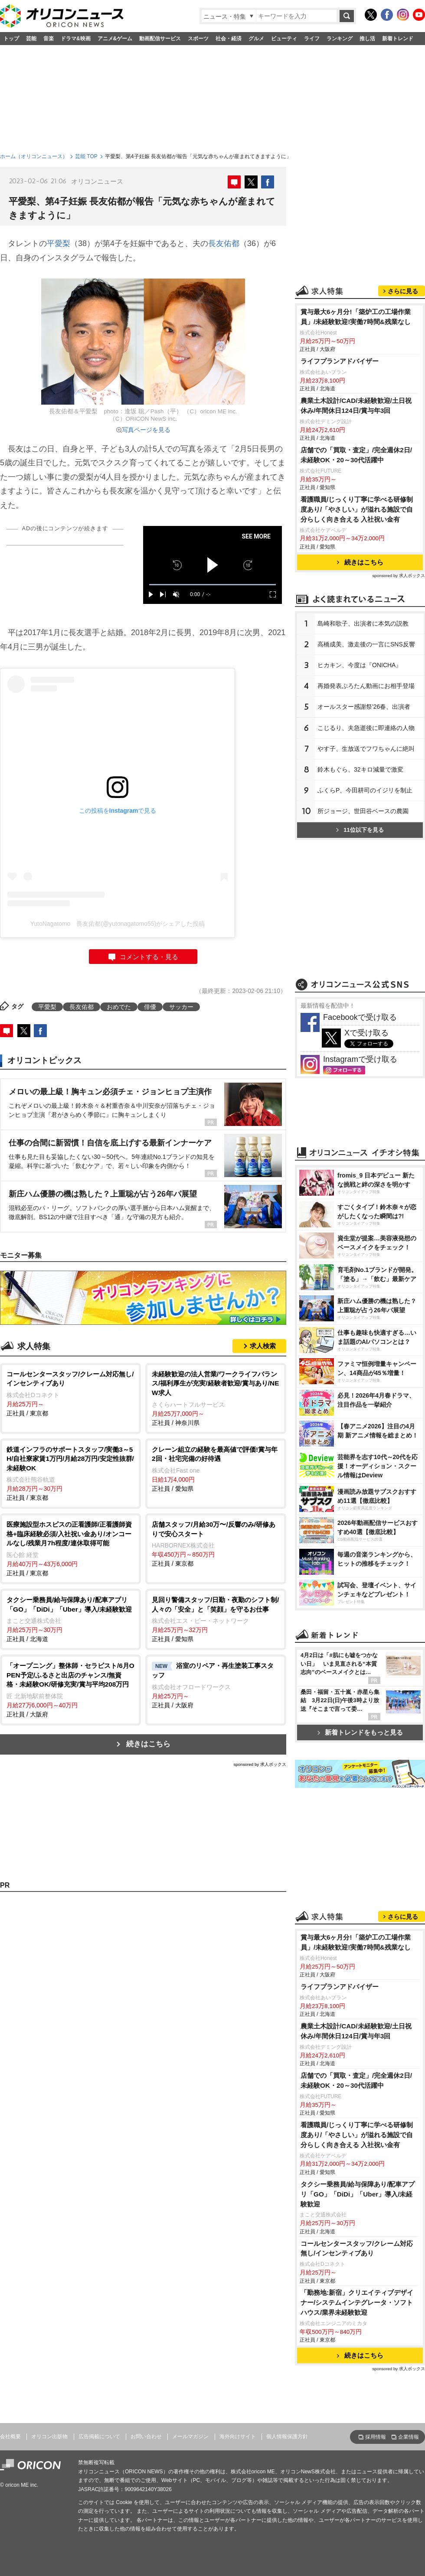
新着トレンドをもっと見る (360, 1732)
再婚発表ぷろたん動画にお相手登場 (366, 685)
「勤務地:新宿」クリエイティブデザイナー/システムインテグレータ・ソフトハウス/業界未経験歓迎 (357, 2302)
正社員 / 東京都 (70, 1393)
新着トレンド (397, 39)
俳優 (150, 1006)
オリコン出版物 (49, 2436)
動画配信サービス (160, 39)
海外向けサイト (237, 2436)
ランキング (340, 39)
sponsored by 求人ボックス (259, 1764)
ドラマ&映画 (76, 39)
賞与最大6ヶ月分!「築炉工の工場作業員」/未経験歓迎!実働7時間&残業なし (356, 316)
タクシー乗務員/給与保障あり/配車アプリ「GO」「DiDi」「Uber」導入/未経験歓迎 (358, 2194)
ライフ (312, 39)
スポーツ (198, 39)
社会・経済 (229, 39)
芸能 (31, 39)
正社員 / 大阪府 (70, 1689)
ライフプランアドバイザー (340, 361)
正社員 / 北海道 (70, 1618)
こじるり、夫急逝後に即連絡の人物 (366, 727)
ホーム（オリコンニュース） (34, 156)
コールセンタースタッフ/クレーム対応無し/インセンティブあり (357, 2248)
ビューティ (284, 39)
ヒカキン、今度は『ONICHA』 (359, 665)
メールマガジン (190, 2436)
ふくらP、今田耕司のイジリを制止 (364, 790)
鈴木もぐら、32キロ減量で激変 (360, 769)
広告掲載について (99, 2436)
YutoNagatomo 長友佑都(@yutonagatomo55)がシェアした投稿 (117, 923)
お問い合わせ (146, 2436)
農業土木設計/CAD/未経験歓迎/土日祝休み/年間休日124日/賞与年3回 (356, 405)
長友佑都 (223, 243)
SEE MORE (256, 536)
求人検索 (263, 1346)
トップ (11, 39)
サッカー (181, 1006)
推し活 (367, 39)
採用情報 (375, 2437)
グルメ (256, 39)
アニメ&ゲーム (115, 39)
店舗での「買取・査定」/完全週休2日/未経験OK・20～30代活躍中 (356, 455)
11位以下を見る (359, 830)
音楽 (48, 39)
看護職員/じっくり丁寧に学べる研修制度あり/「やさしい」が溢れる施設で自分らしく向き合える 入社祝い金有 (357, 509)
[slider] (212, 584)
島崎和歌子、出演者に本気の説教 (363, 623)
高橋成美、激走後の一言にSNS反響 (366, 644)
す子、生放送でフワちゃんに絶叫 (366, 748)
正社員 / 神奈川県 (216, 1397)
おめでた (119, 1006)
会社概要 (10, 2436)
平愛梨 (58, 243)
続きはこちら (148, 1744)
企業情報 (408, 2437)
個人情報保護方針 (287, 2436)
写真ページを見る (146, 429)
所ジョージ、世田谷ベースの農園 (363, 811)
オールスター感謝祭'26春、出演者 (363, 706)
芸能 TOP (86, 156)
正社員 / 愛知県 (216, 1468)
